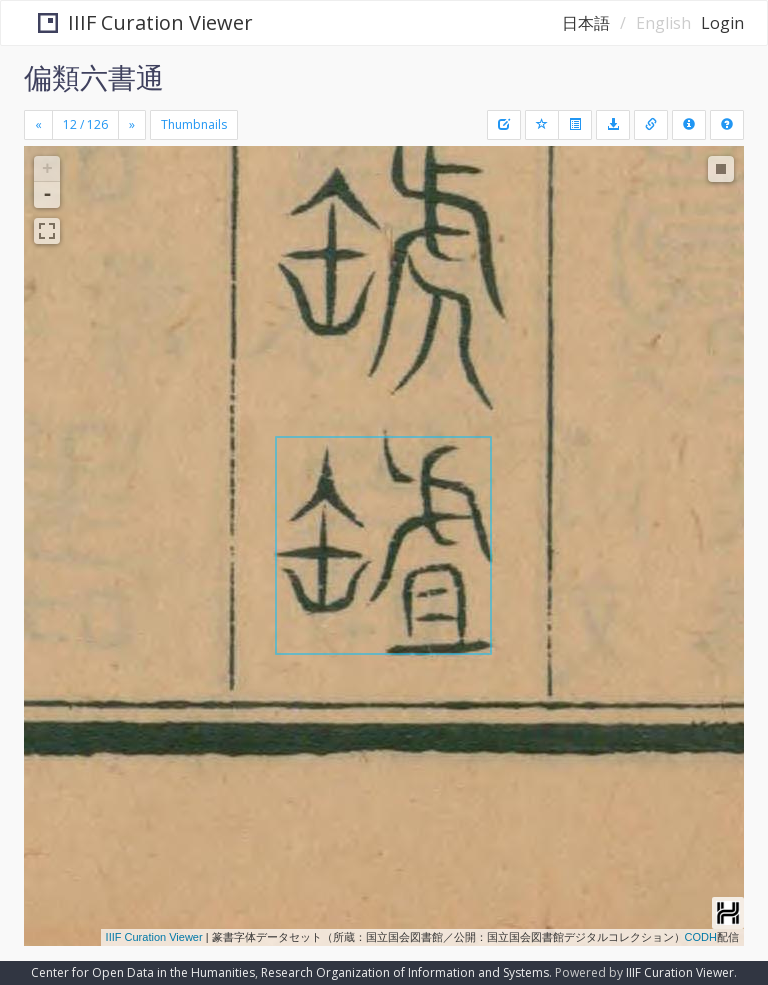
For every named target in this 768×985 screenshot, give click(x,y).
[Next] (132, 125)
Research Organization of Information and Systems (405, 972)
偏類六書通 (94, 77)
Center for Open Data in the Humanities (143, 972)
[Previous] (38, 125)
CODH (701, 937)
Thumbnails (194, 124)
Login (722, 23)
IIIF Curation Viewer (132, 22)
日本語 (586, 23)
